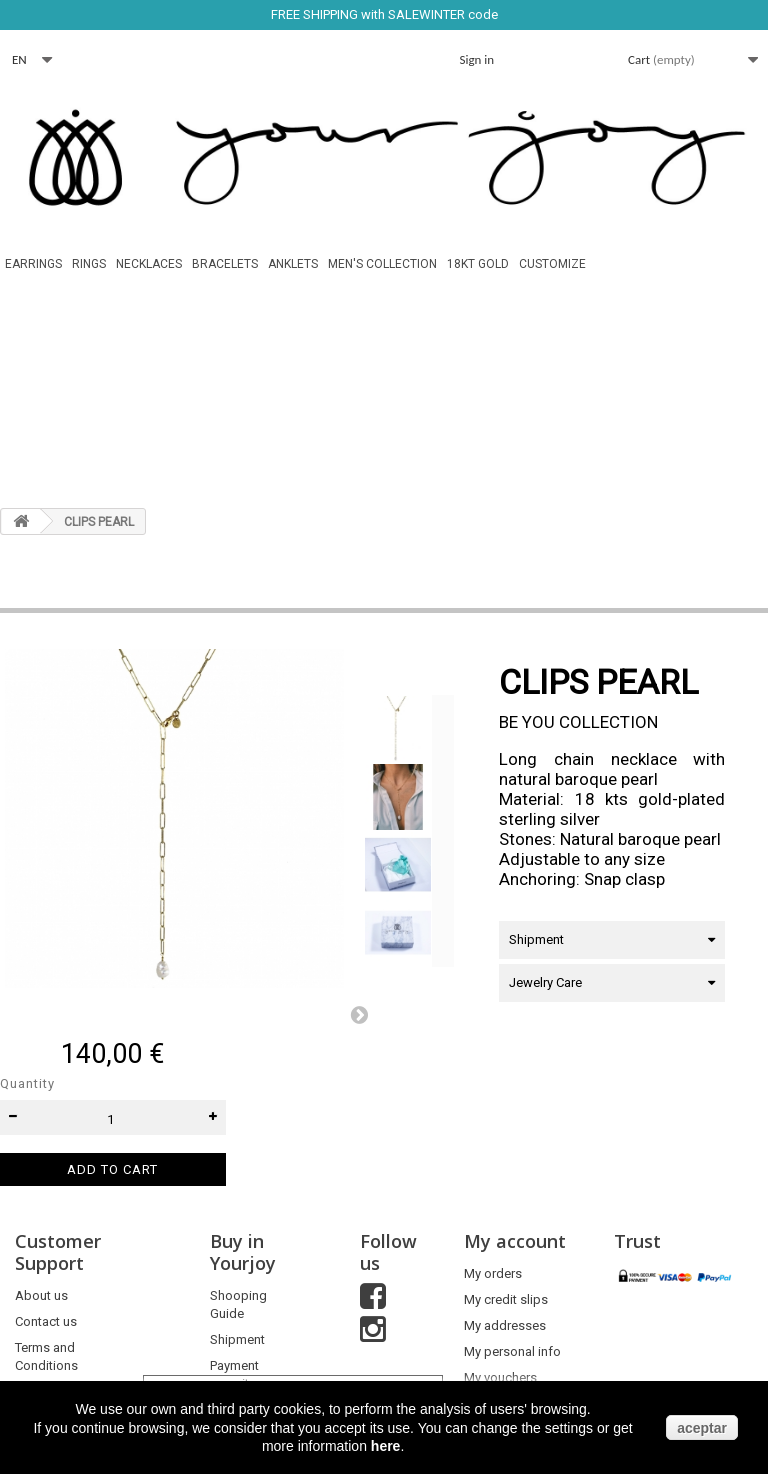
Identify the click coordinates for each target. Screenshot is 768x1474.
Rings (89, 264)
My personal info (512, 1351)
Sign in (477, 59)
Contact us (46, 1321)
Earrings (33, 264)
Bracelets (225, 264)
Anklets (293, 264)
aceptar (702, 1428)
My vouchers (500, 1377)
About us (41, 1295)
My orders (493, 1273)
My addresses (505, 1325)
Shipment (237, 1339)
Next (359, 1014)
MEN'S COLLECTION (382, 264)
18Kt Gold (478, 264)
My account (515, 1241)
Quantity (27, 1083)
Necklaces (149, 264)
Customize (552, 264)
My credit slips (506, 1299)
